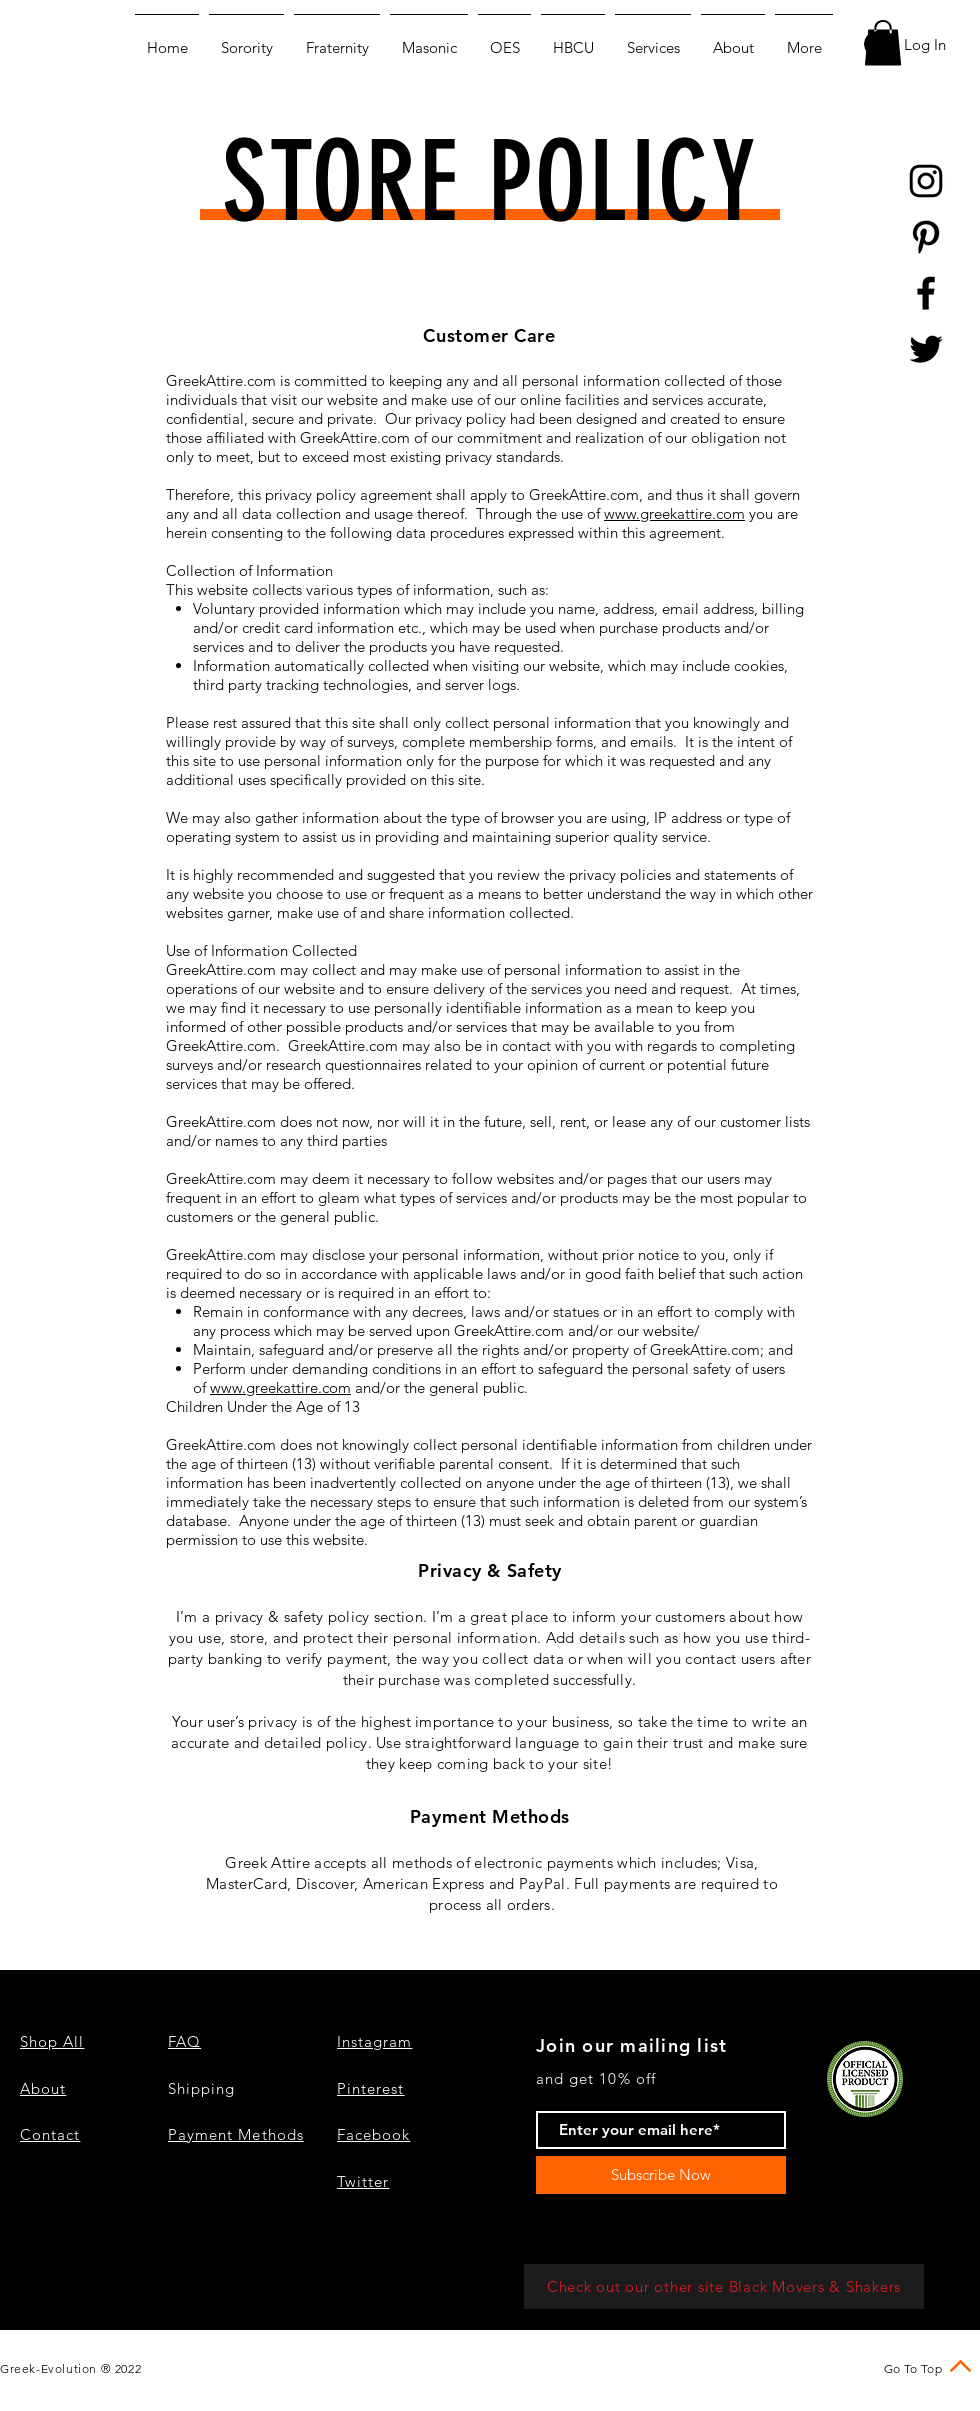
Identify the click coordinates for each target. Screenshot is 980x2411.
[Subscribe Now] (661, 2175)
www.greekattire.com (674, 513)
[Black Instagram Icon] (926, 181)
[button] (883, 42)
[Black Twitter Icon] (926, 349)
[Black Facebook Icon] (926, 293)
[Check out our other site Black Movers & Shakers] (724, 2286)
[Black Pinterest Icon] (926, 237)
